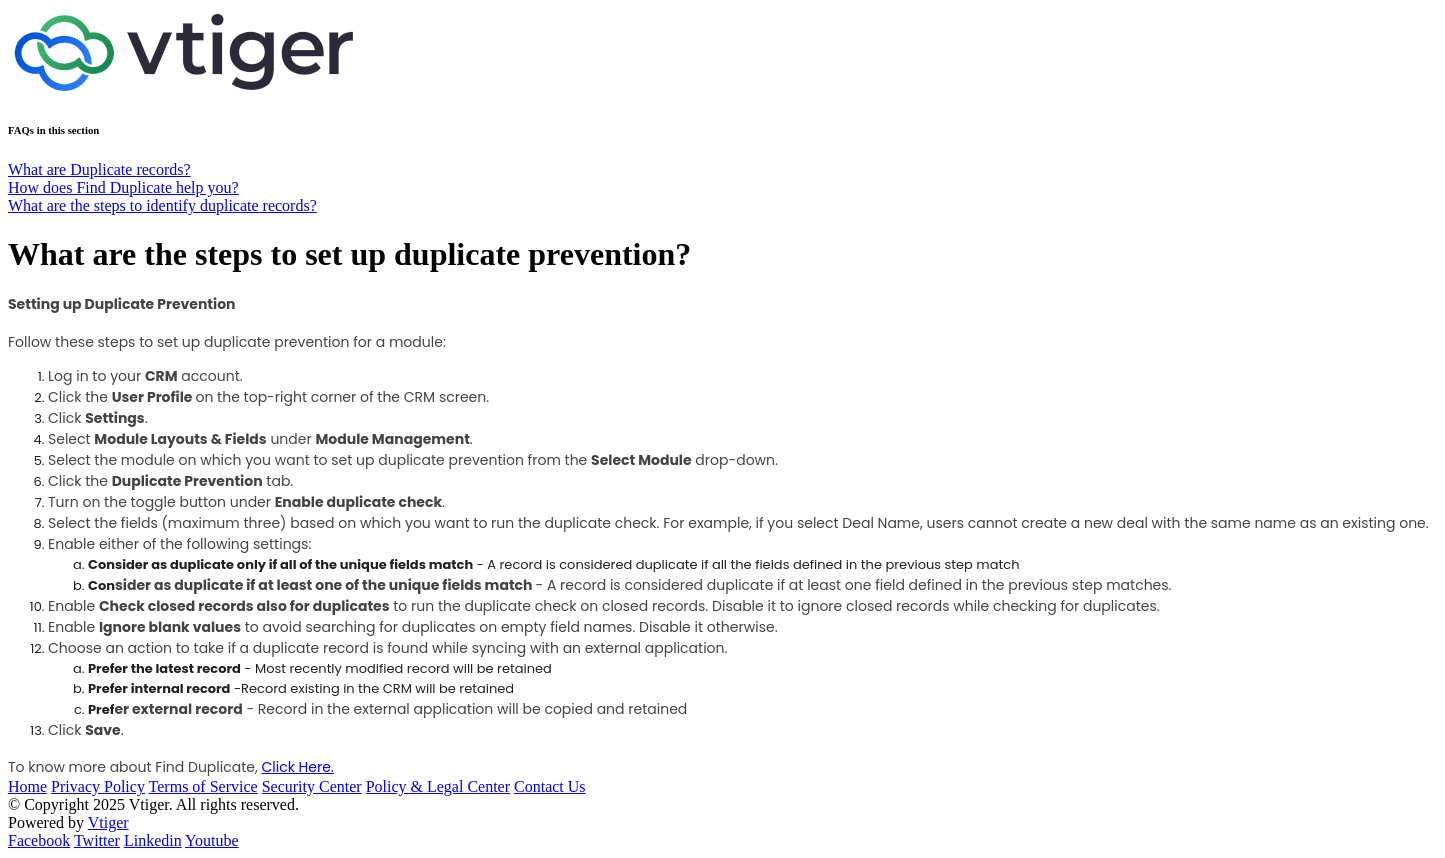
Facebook (39, 840)
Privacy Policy (98, 786)
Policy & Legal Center (438, 786)
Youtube (212, 840)
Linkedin (153, 840)
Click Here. (297, 767)
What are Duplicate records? (99, 169)
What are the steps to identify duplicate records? (162, 205)
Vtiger (108, 822)
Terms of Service (203, 786)
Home (27, 786)
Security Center (312, 786)
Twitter (97, 840)
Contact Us (550, 786)
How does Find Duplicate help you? (123, 187)
